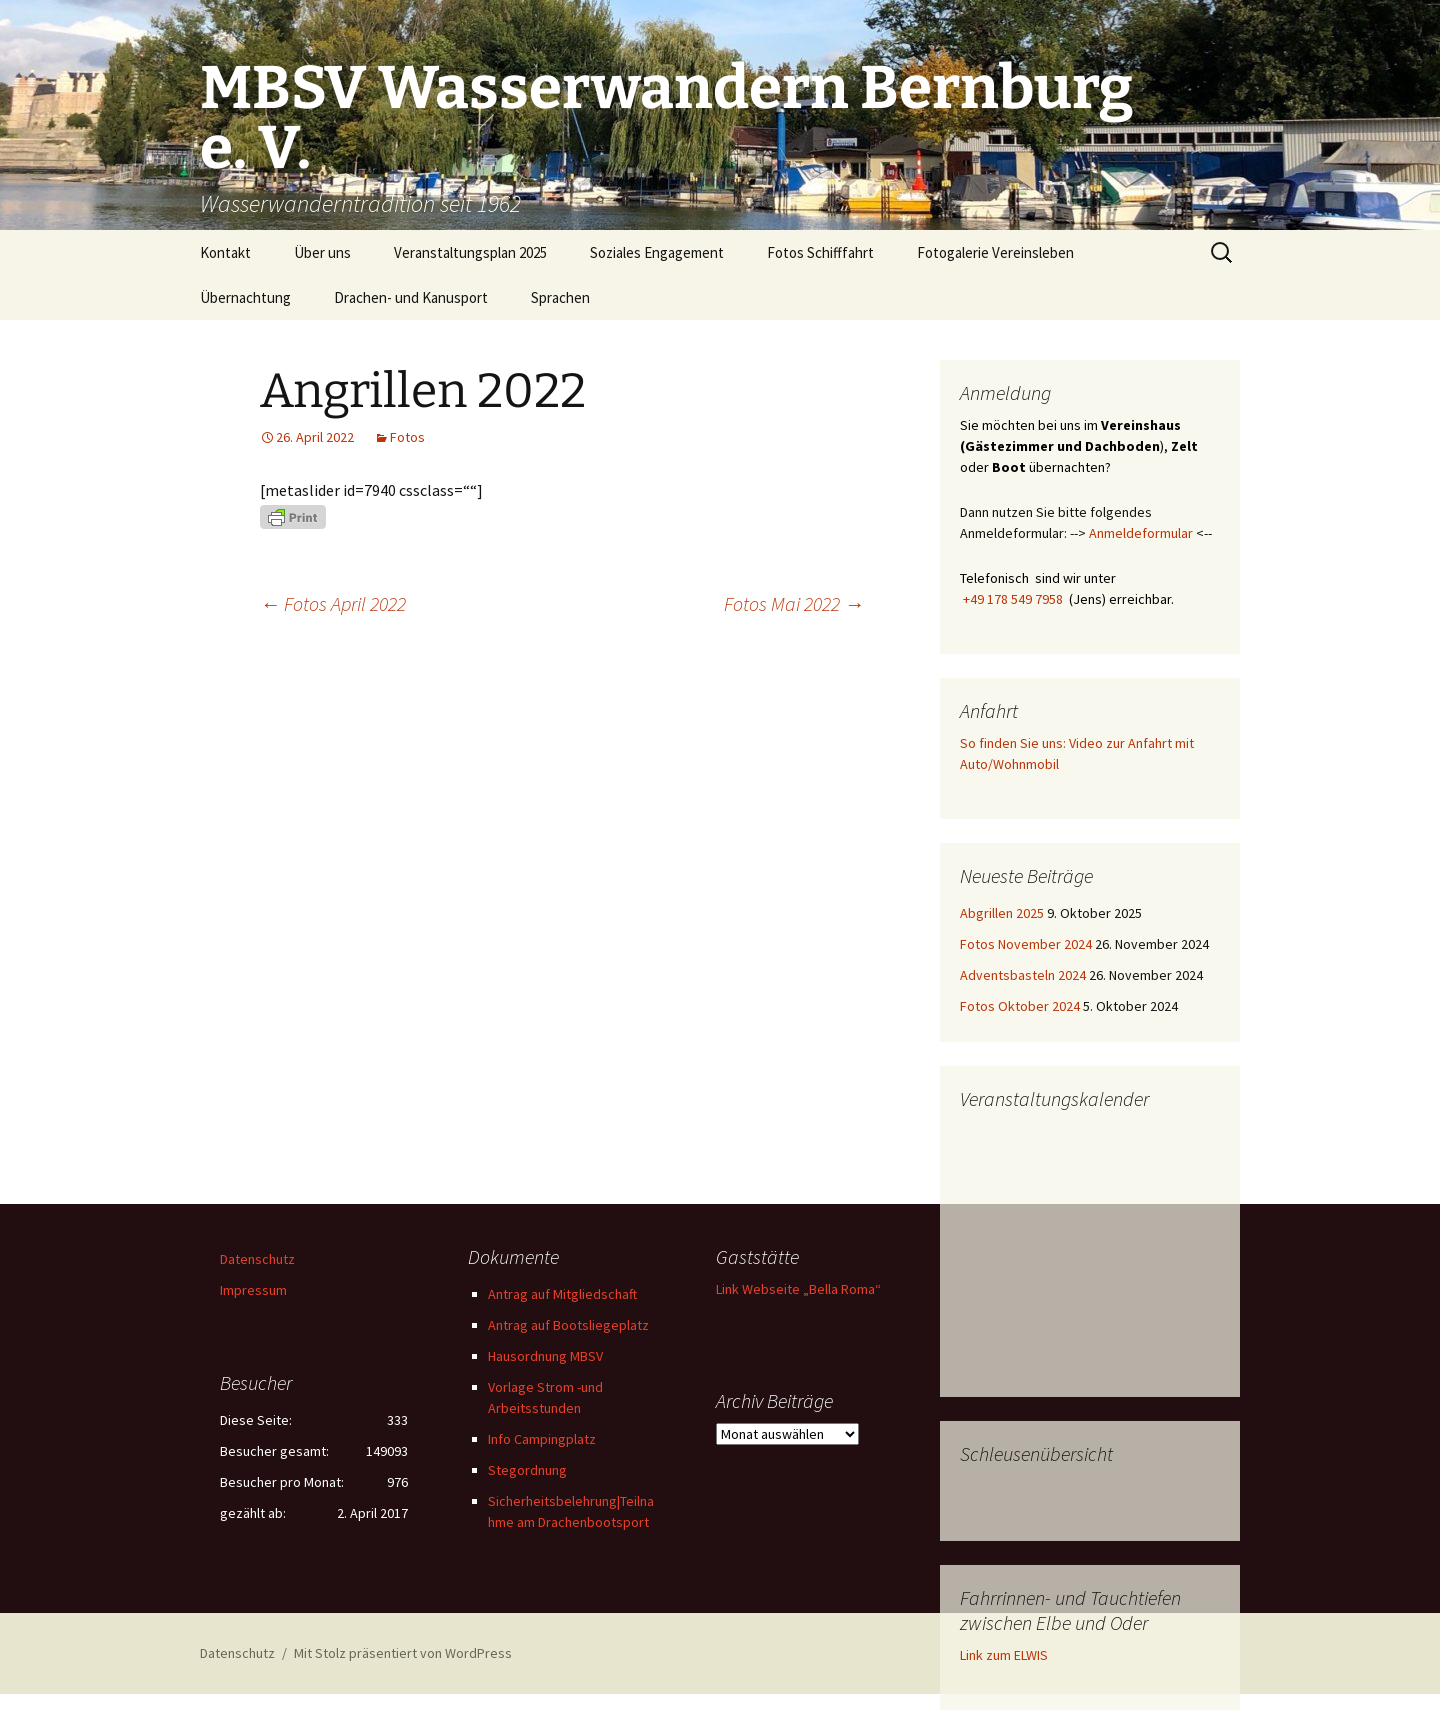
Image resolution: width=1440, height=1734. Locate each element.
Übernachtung (245, 297)
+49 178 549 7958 (1013, 599)
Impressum (253, 1290)
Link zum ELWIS (1004, 1655)
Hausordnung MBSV (545, 1356)
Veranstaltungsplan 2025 (470, 252)
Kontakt (225, 252)
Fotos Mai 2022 (794, 603)
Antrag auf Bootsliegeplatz (568, 1325)
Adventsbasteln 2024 (1023, 975)
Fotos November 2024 (1026, 944)
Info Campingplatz (542, 1439)
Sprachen (560, 297)
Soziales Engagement (657, 252)
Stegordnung (527, 1470)
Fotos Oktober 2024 (1020, 1006)
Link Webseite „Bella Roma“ (798, 1289)
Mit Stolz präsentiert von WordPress (403, 1653)
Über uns (322, 252)
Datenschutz (257, 1259)
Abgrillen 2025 (1002, 913)
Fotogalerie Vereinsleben (995, 252)
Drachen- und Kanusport (411, 297)
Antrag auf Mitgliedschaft (562, 1294)
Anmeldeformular (1141, 533)
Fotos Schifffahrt (820, 252)
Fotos (407, 437)
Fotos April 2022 (333, 603)
